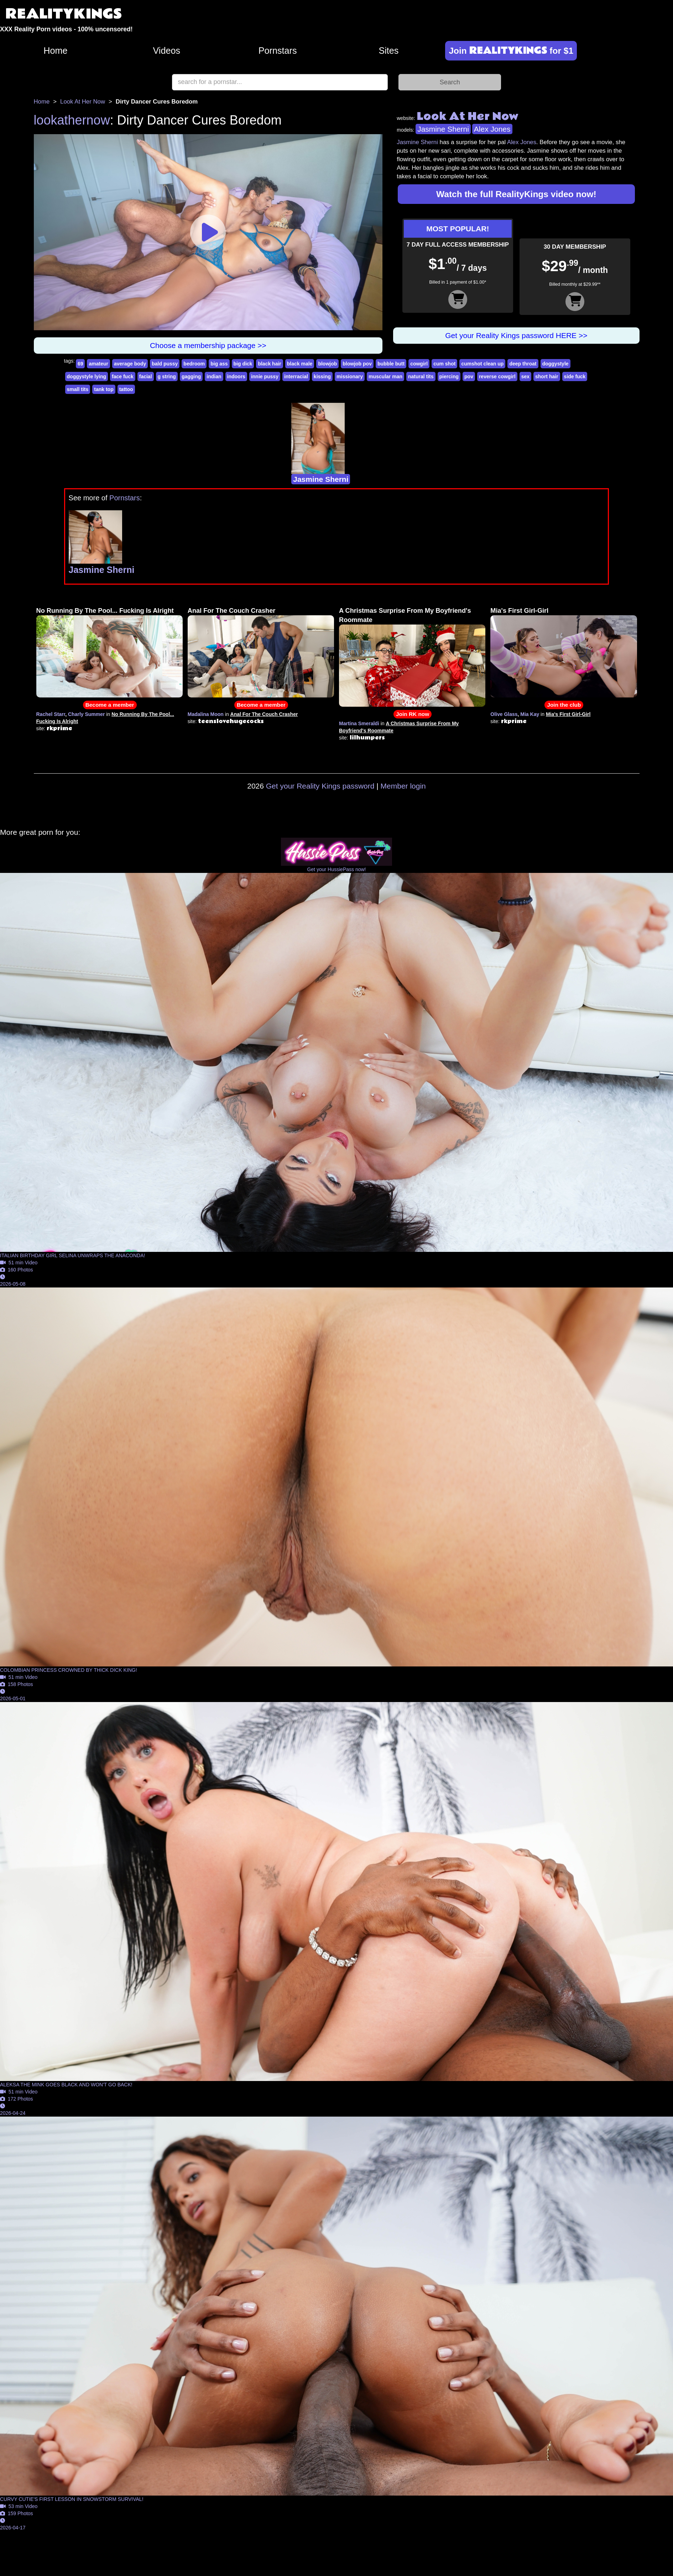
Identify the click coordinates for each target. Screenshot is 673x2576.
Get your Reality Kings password (320, 786)
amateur (98, 364)
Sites (388, 51)
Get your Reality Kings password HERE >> (516, 335)
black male (300, 364)
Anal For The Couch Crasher (232, 610)
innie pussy (264, 376)
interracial (296, 376)
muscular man (385, 376)
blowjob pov (357, 364)
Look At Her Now (82, 101)
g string (167, 376)
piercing (449, 376)
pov (468, 376)
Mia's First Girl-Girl (519, 610)
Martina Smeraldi (359, 723)
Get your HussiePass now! (336, 869)
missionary (349, 376)
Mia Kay (529, 714)
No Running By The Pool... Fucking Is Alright (105, 610)
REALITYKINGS (63, 14)
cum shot (444, 364)
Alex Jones (492, 129)
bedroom (194, 364)
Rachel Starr (51, 714)
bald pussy (165, 364)
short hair (546, 376)
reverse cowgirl (497, 376)
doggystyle (555, 364)
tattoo (126, 389)
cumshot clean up (482, 364)
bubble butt (391, 364)
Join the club (564, 705)
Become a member (109, 705)
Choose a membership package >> (208, 345)
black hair (269, 364)
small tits (78, 389)
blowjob (327, 364)
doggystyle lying (86, 376)
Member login (403, 786)
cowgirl (419, 364)
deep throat (522, 364)
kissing (322, 376)
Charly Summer (86, 714)
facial (145, 376)
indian (214, 376)
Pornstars (278, 51)
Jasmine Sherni (443, 129)
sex (525, 376)
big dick (243, 364)
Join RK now (412, 714)
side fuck (575, 376)
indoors (236, 376)
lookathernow (72, 120)
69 (80, 364)
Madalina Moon (206, 714)
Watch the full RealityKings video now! (516, 194)
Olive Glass (503, 714)
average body (130, 364)
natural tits (421, 376)
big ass (219, 364)
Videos (166, 51)
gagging (191, 376)
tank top (103, 389)
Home (55, 51)
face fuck (123, 376)
